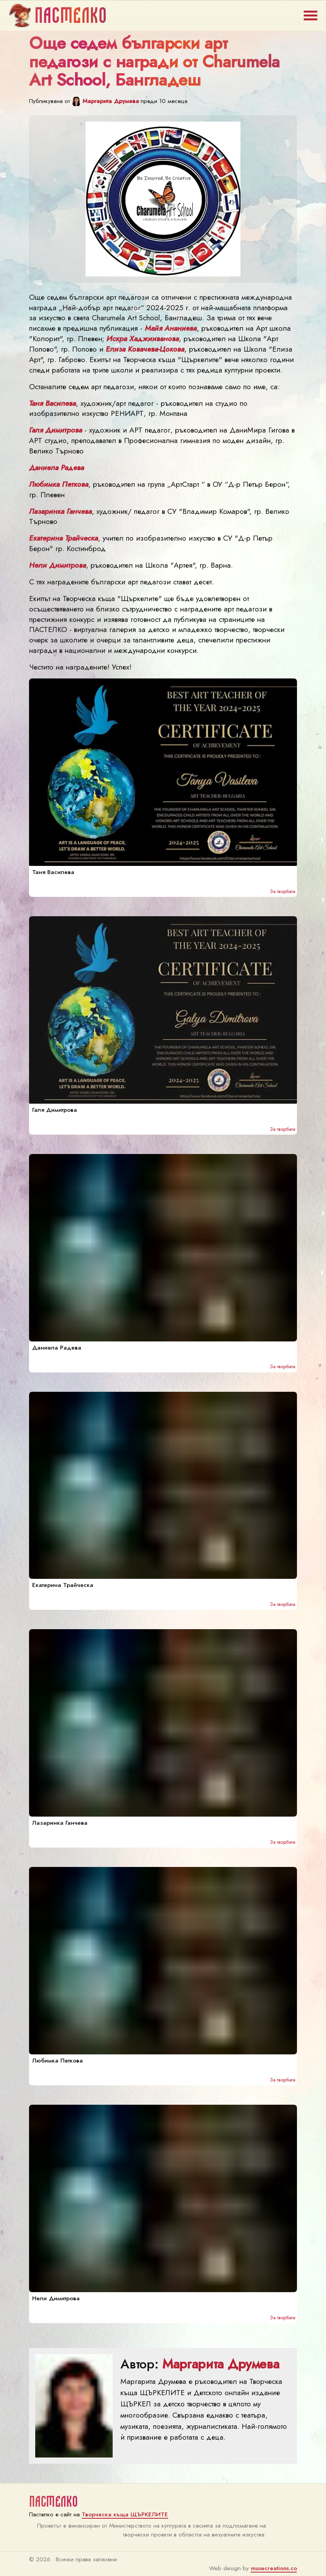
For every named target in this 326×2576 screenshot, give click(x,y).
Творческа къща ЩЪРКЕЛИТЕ (125, 2514)
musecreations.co (274, 2568)
